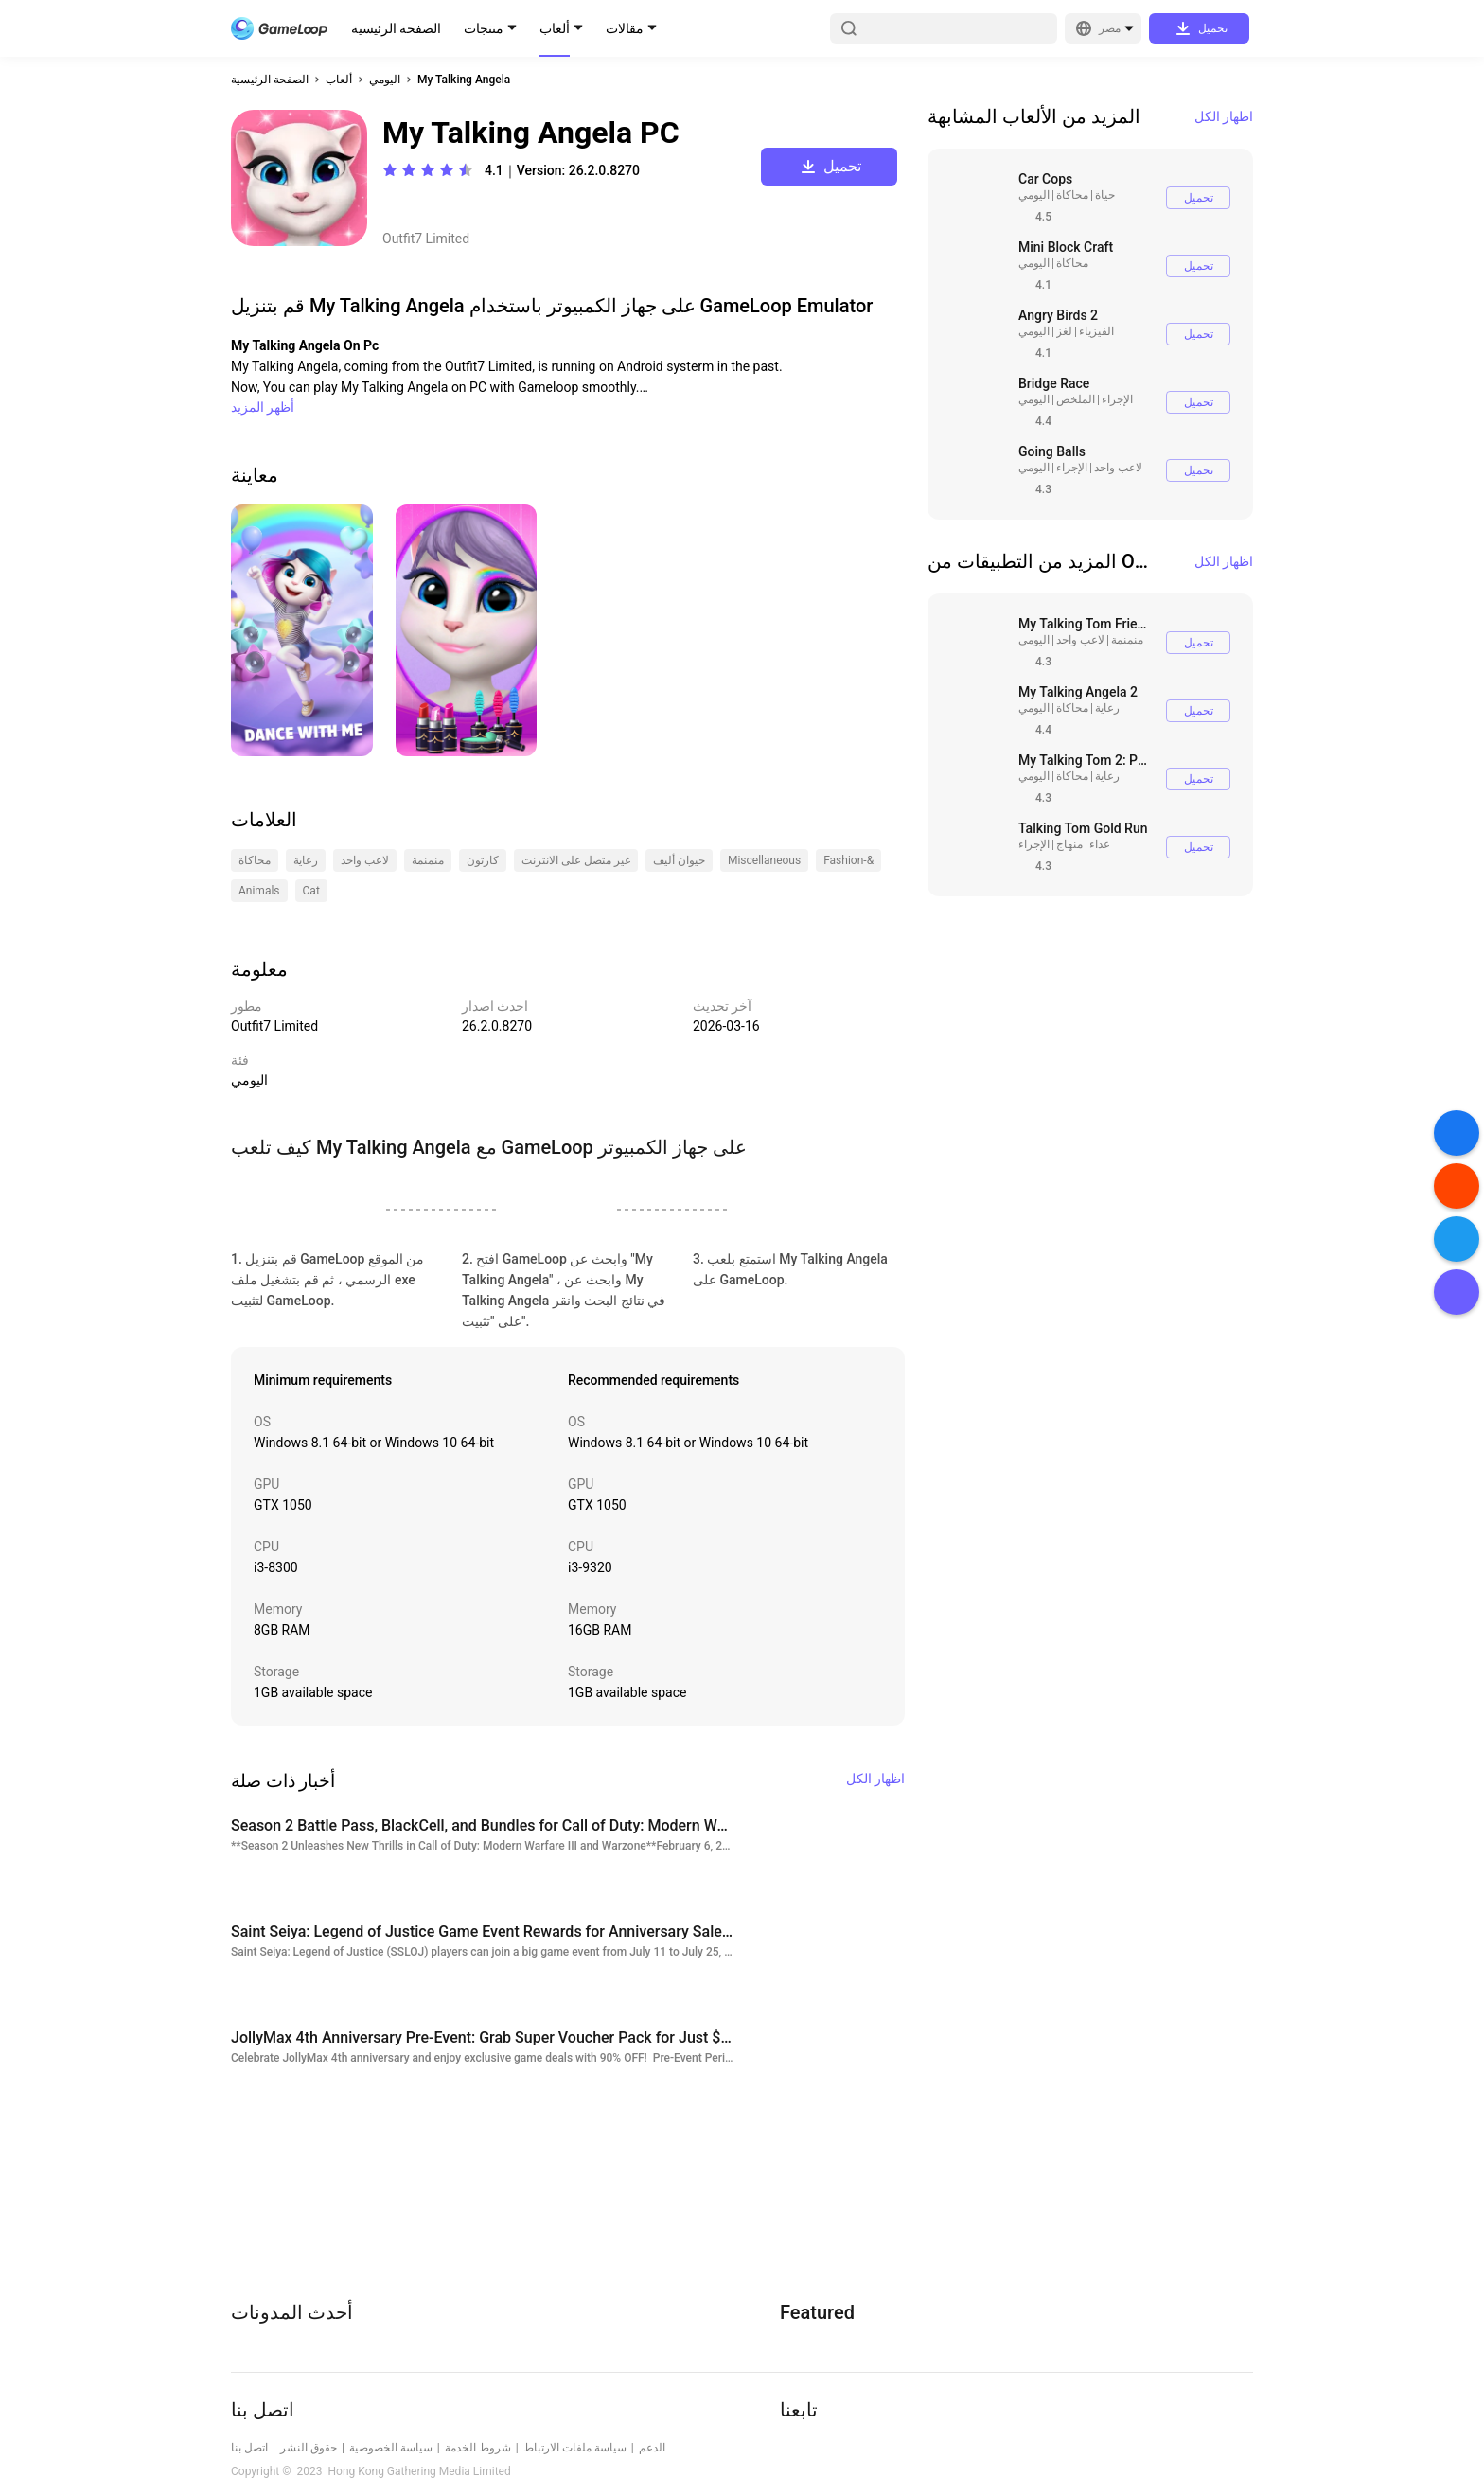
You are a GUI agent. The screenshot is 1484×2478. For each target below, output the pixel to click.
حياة (1105, 195)
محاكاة (1072, 195)
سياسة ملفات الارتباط (575, 2447)
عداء (1099, 844)
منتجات (484, 28)
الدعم (652, 2447)
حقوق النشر (308, 2447)
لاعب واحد (1118, 467)
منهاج (1069, 844)
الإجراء (1117, 399)
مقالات (625, 28)
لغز (1064, 331)
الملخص (1075, 399)
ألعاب (554, 28)
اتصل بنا (249, 2447)
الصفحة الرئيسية (396, 28)
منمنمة (1127, 639)
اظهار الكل (1223, 116)
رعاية (1107, 708)
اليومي (384, 79)
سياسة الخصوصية (391, 2447)
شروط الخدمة (478, 2447)
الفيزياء (1096, 331)
